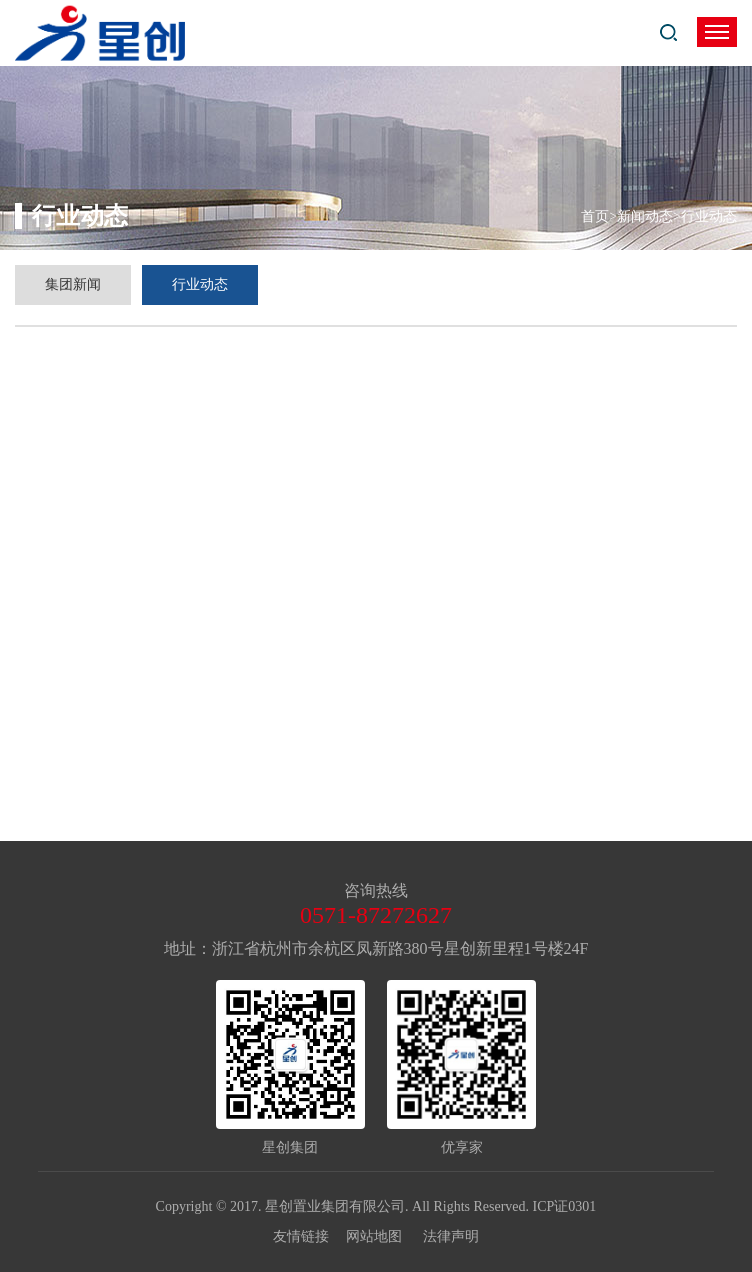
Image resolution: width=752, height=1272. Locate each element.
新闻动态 (645, 216)
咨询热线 (376, 890)
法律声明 (451, 1236)
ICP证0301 (565, 1206)
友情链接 (310, 1236)
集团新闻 (73, 284)
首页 (595, 216)
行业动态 (200, 284)
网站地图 (383, 1236)
